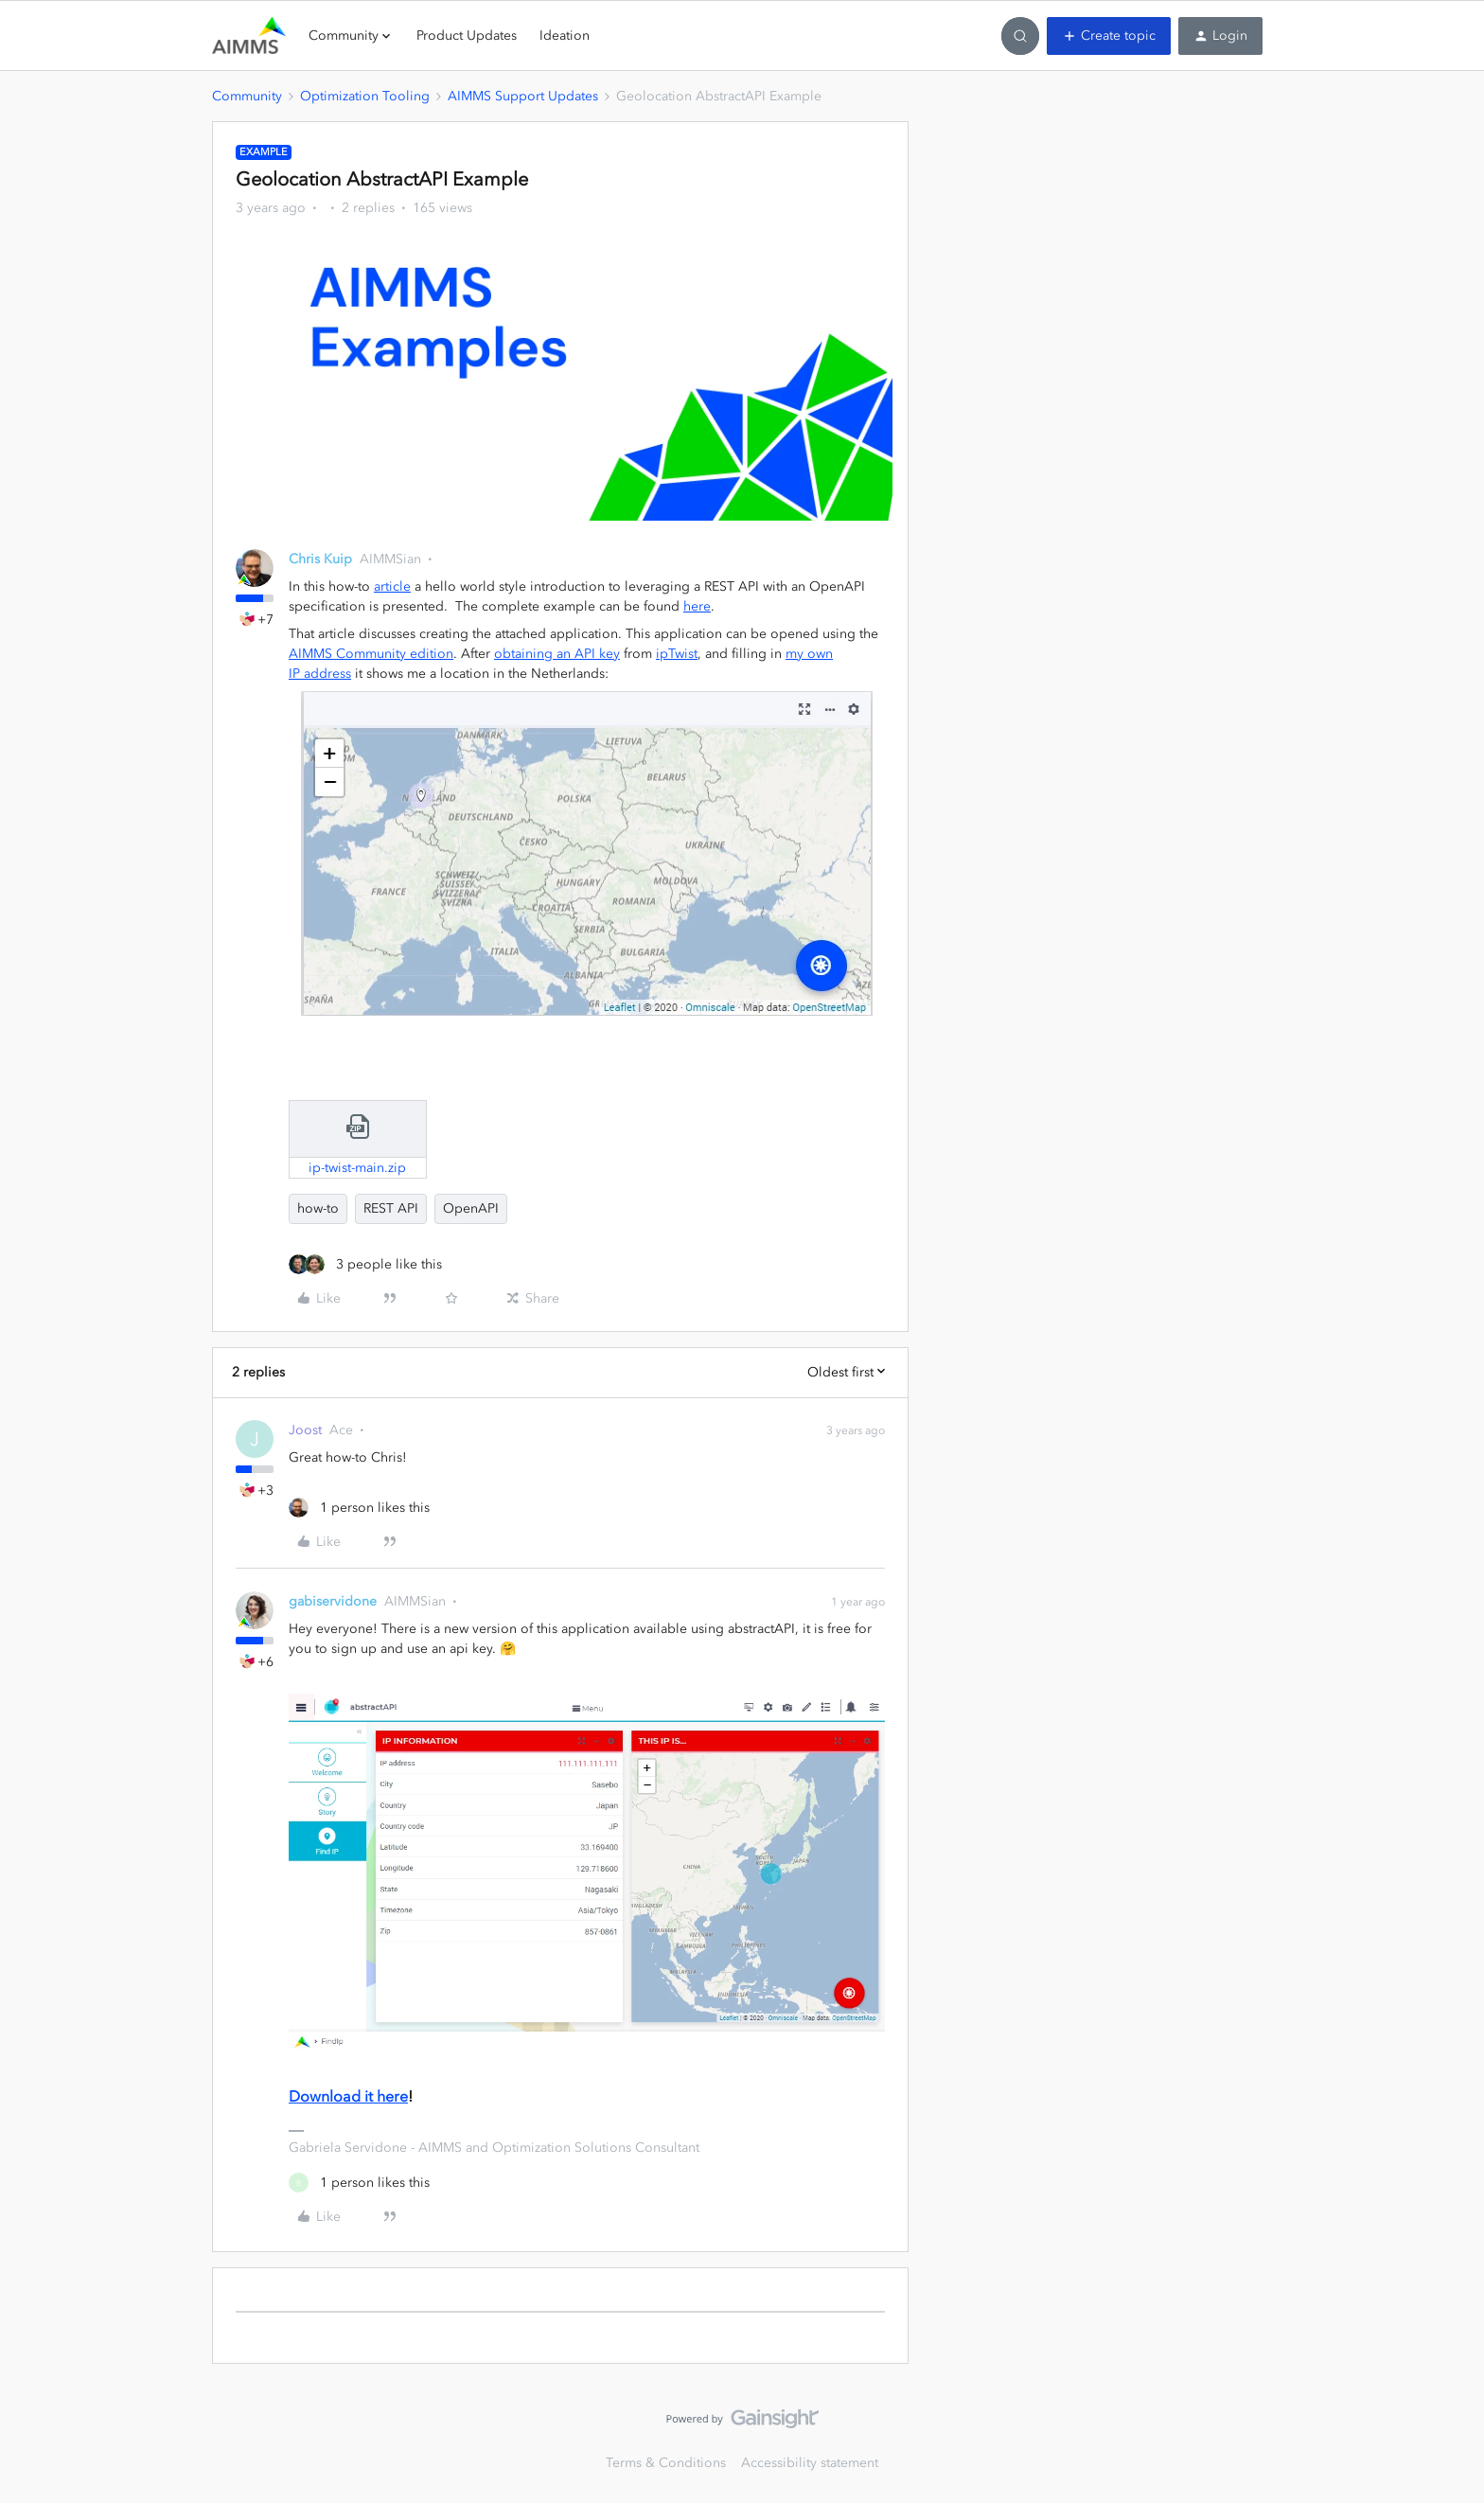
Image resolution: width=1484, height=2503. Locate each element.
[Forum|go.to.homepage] (249, 36)
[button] (1109, 36)
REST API (390, 1208)
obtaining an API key (557, 654)
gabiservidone (333, 1601)
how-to (318, 1208)
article (392, 586)
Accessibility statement (809, 2463)
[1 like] (359, 1508)
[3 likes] (365, 1264)
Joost (305, 1430)
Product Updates (466, 35)
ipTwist (677, 654)
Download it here (348, 2095)
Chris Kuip (320, 559)
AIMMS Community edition (371, 654)
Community (247, 96)
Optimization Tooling (365, 96)
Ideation (564, 35)
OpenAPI (471, 1208)
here (697, 606)
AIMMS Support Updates (523, 96)
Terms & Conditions (666, 2463)
